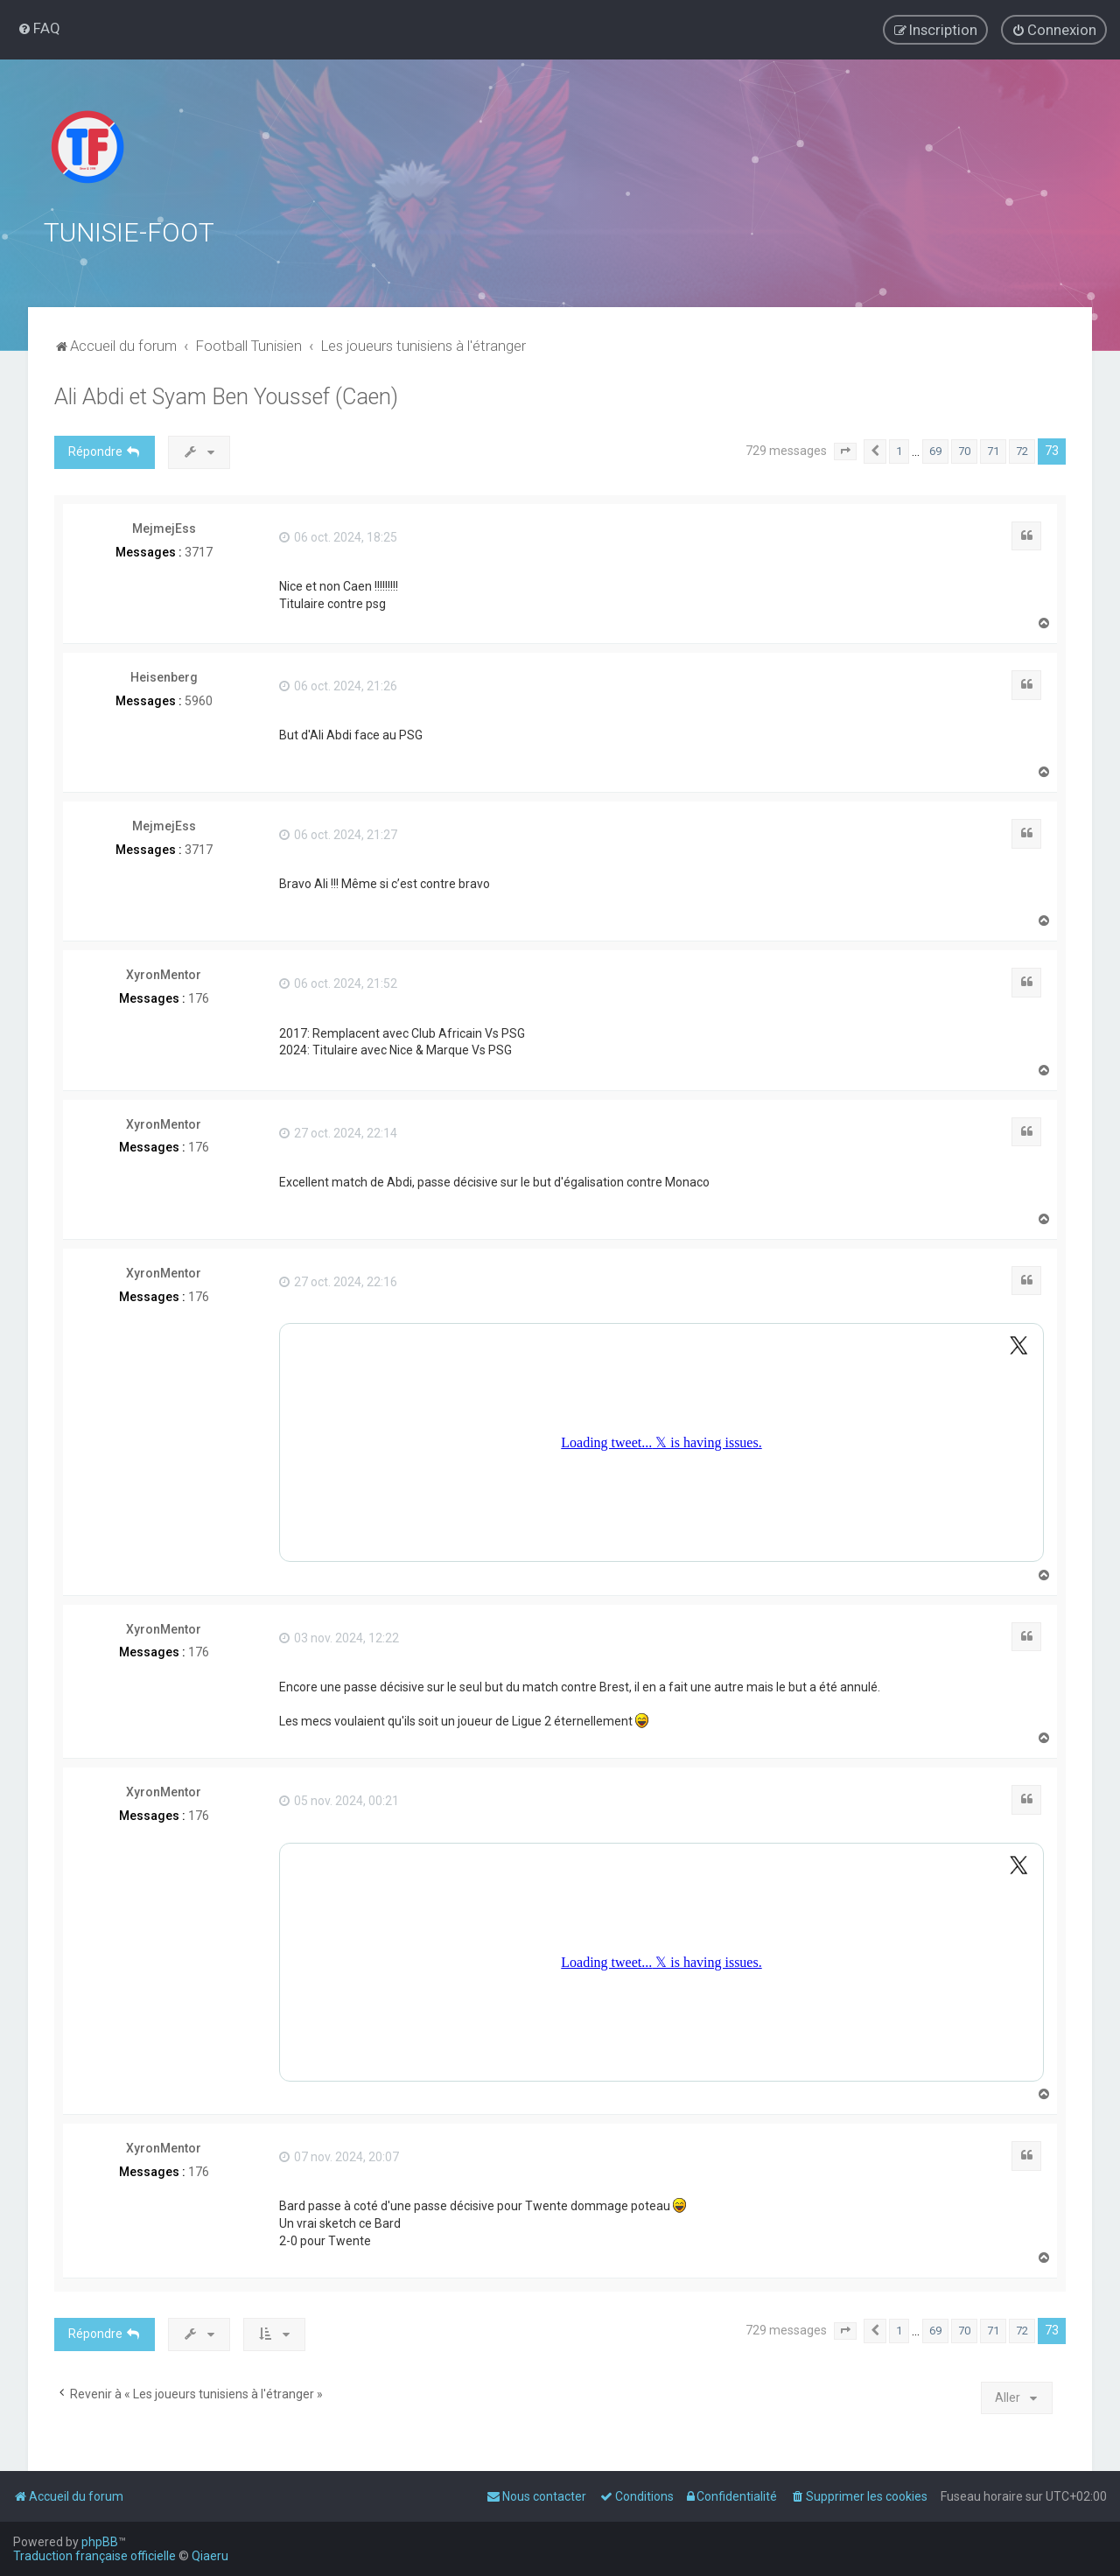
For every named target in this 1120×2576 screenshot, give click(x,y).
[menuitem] (39, 28)
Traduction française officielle (94, 2556)
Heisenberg (164, 677)
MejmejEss (164, 529)
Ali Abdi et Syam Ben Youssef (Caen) (226, 397)
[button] (845, 451)
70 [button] (964, 451)
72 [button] (1022, 451)
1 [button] (899, 451)
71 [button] (993, 451)
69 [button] (935, 451)
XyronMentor (163, 975)
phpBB (99, 2542)
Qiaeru (210, 2556)
